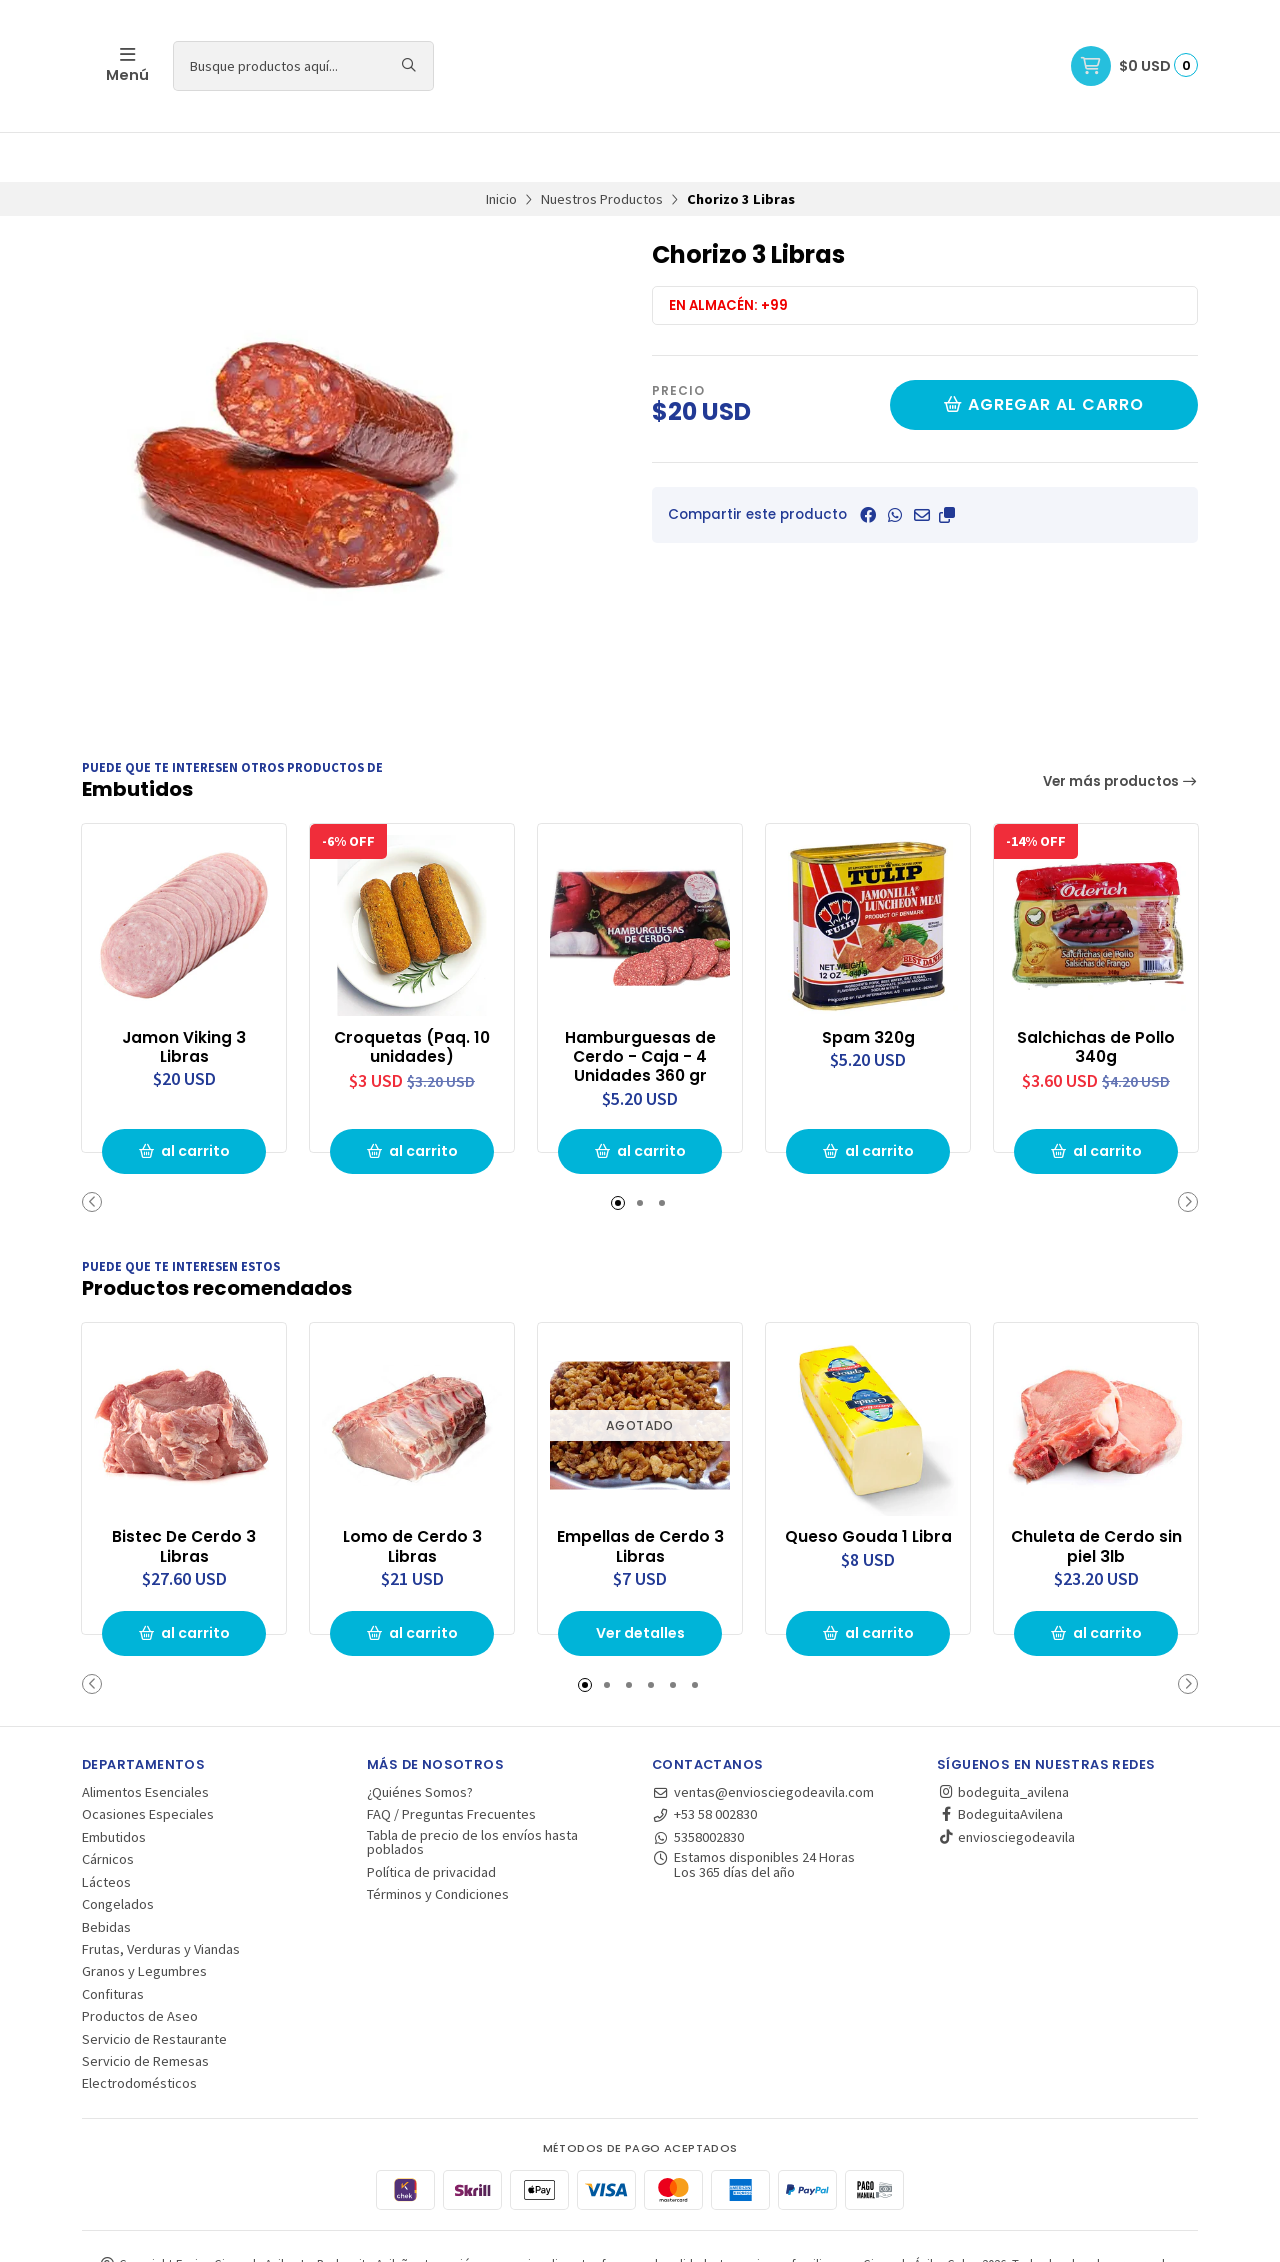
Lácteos (106, 1831)
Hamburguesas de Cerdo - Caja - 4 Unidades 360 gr (640, 1005)
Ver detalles (640, 1582)
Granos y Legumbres (144, 1920)
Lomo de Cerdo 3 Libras (412, 1495)
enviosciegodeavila (1006, 1786)
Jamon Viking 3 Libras (184, 996)
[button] (947, 465)
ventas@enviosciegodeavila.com (763, 1741)
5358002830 (698, 1786)
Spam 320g (868, 986)
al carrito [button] (184, 1101)
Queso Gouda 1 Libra (868, 1485)
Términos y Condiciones (438, 1843)
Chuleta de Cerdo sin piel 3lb (1096, 1495)
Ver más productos (1121, 731)
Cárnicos (108, 1808)
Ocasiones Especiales (148, 1763)
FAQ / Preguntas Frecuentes (451, 1763)
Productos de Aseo (140, 1965)
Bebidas (106, 1875)
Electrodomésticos (139, 2032)
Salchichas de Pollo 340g (1096, 996)
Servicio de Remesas (145, 2010)
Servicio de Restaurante (154, 1987)
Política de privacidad (431, 1821)
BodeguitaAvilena (1000, 1763)
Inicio (501, 149)
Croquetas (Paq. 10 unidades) (412, 996)
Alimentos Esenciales (145, 1741)
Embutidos (114, 1786)
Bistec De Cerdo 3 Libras (184, 1495)
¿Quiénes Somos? (420, 1741)
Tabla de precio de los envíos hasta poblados (472, 1791)
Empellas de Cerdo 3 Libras (640, 1495)
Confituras (113, 1943)
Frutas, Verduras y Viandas (161, 1898)
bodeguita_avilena (1003, 1741)
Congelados (118, 1853)
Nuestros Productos (602, 149)
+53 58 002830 (704, 1763)
